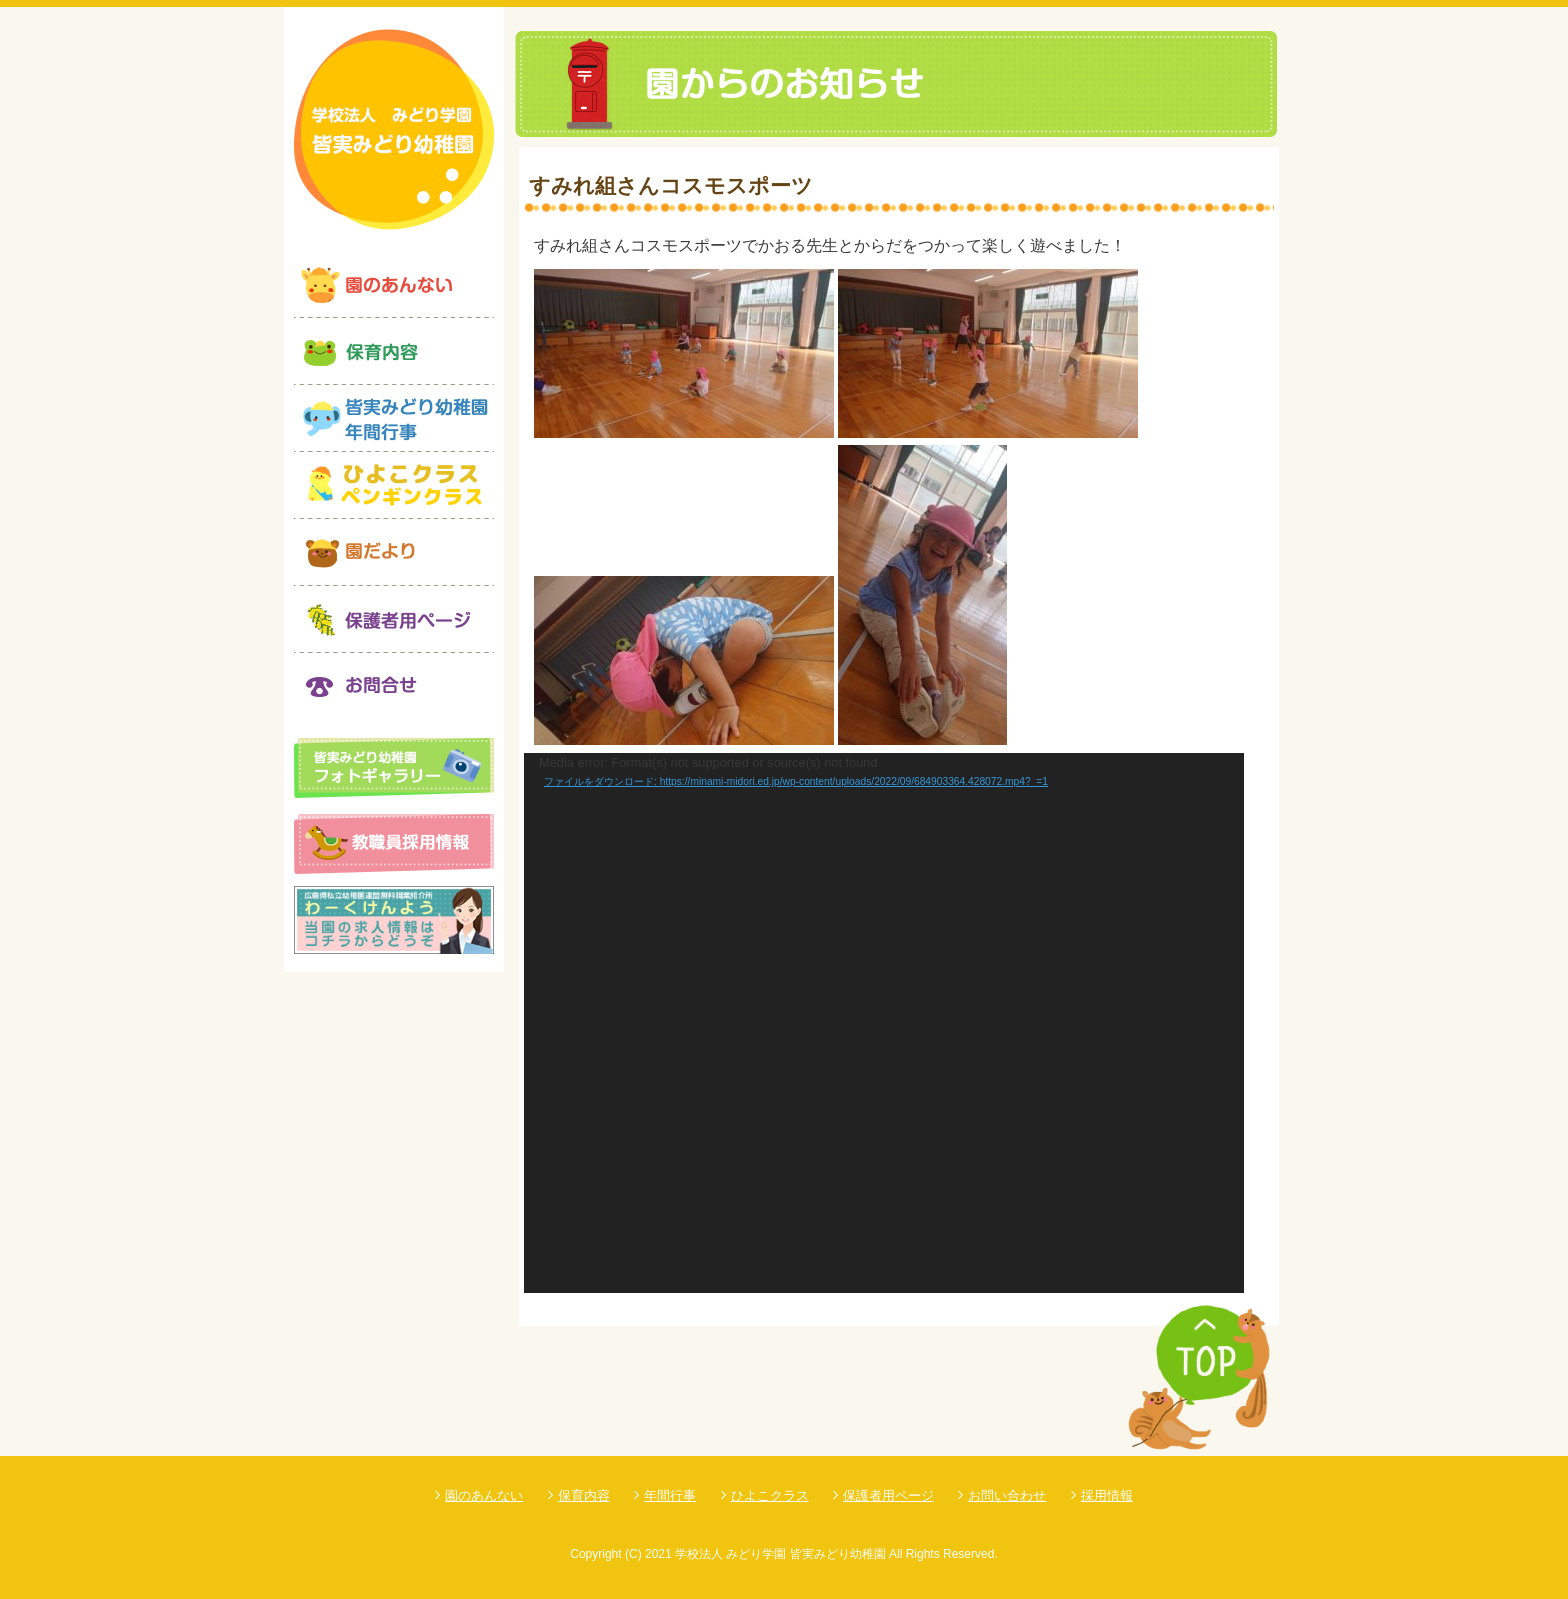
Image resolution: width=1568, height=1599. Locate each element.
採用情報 (1107, 1495)
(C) (633, 1554)
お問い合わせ (1007, 1495)
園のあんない (484, 1495)
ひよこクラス (770, 1495)
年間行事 (670, 1495)
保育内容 (584, 1495)
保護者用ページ (888, 1495)
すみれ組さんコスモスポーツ (671, 185)
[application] (884, 1023)
